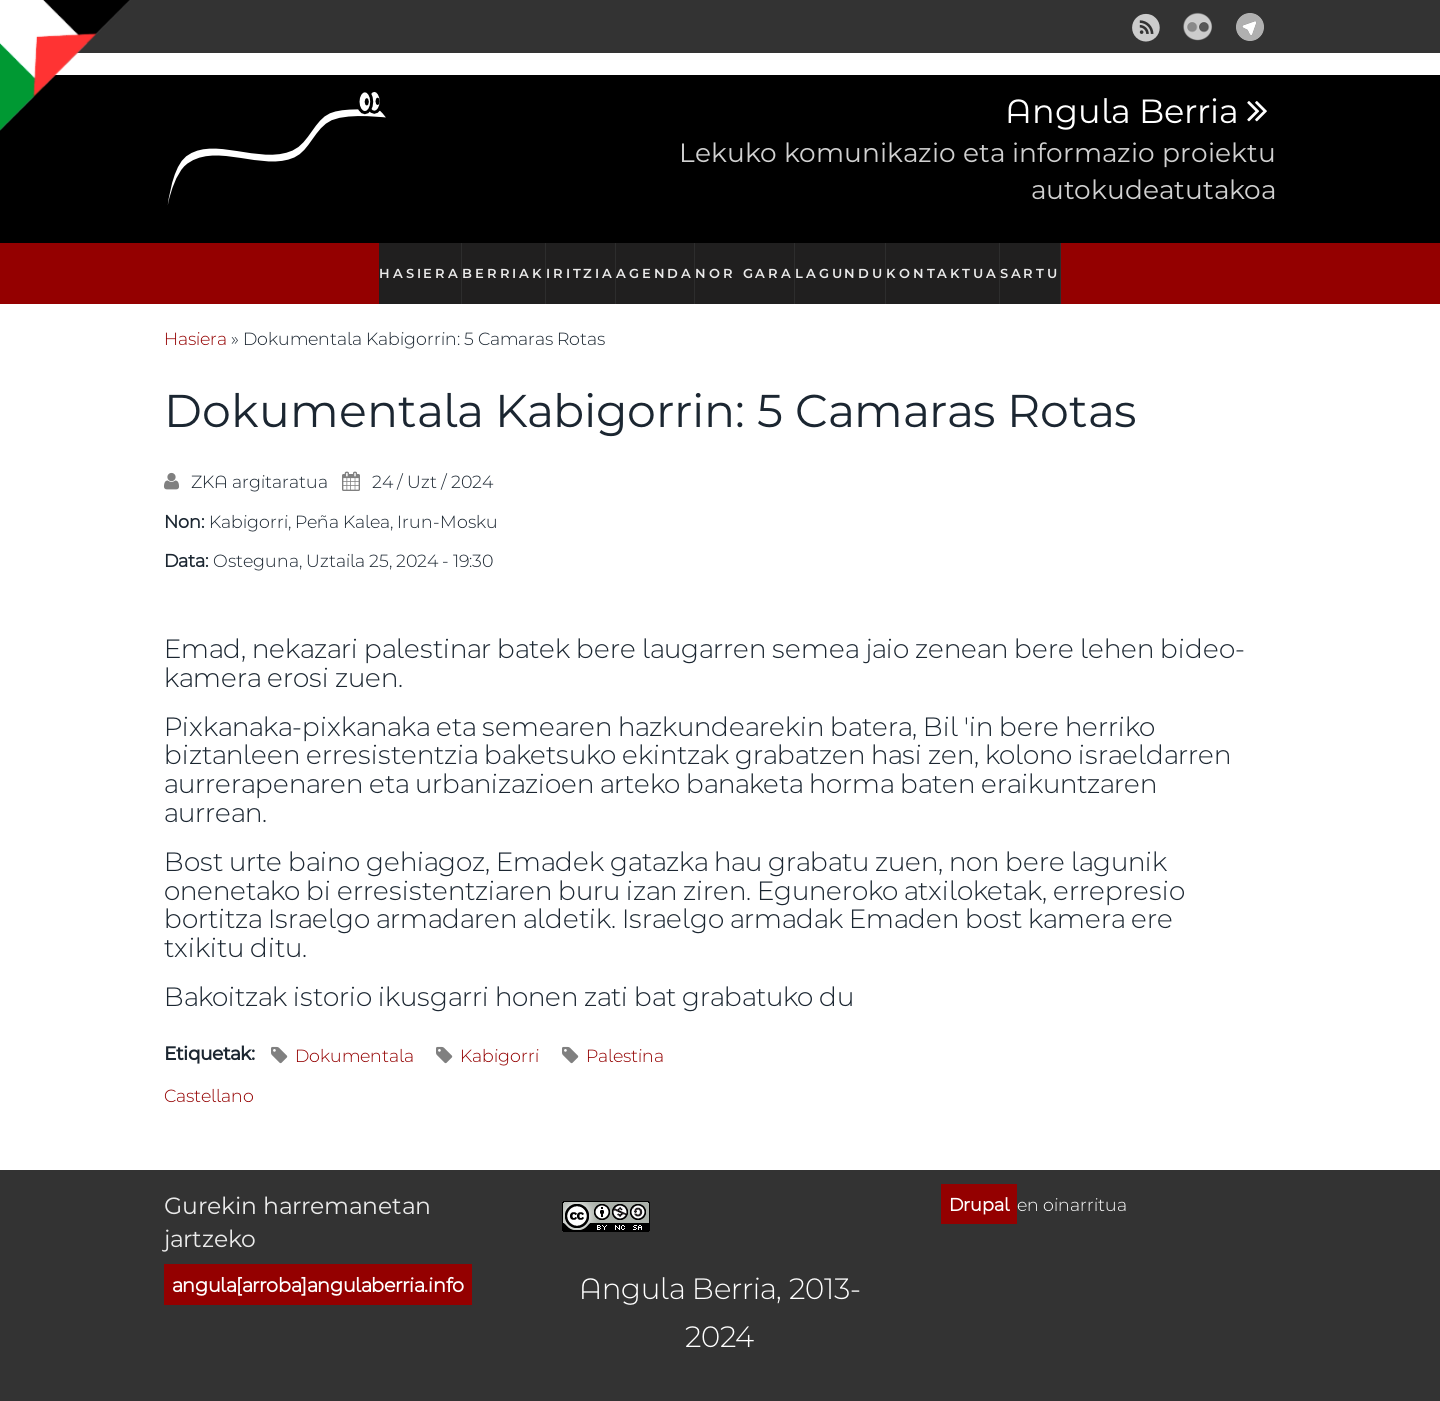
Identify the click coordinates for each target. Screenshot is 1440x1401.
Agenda (658, 262)
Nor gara (750, 262)
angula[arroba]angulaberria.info (318, 1263)
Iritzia (578, 262)
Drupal (979, 1182)
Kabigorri (499, 1034)
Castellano (209, 1073)
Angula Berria (1121, 112)
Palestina (625, 1034)
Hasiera (410, 262)
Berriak (496, 262)
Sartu (1037, 262)
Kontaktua (947, 262)
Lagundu (846, 262)
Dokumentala (354, 1034)
